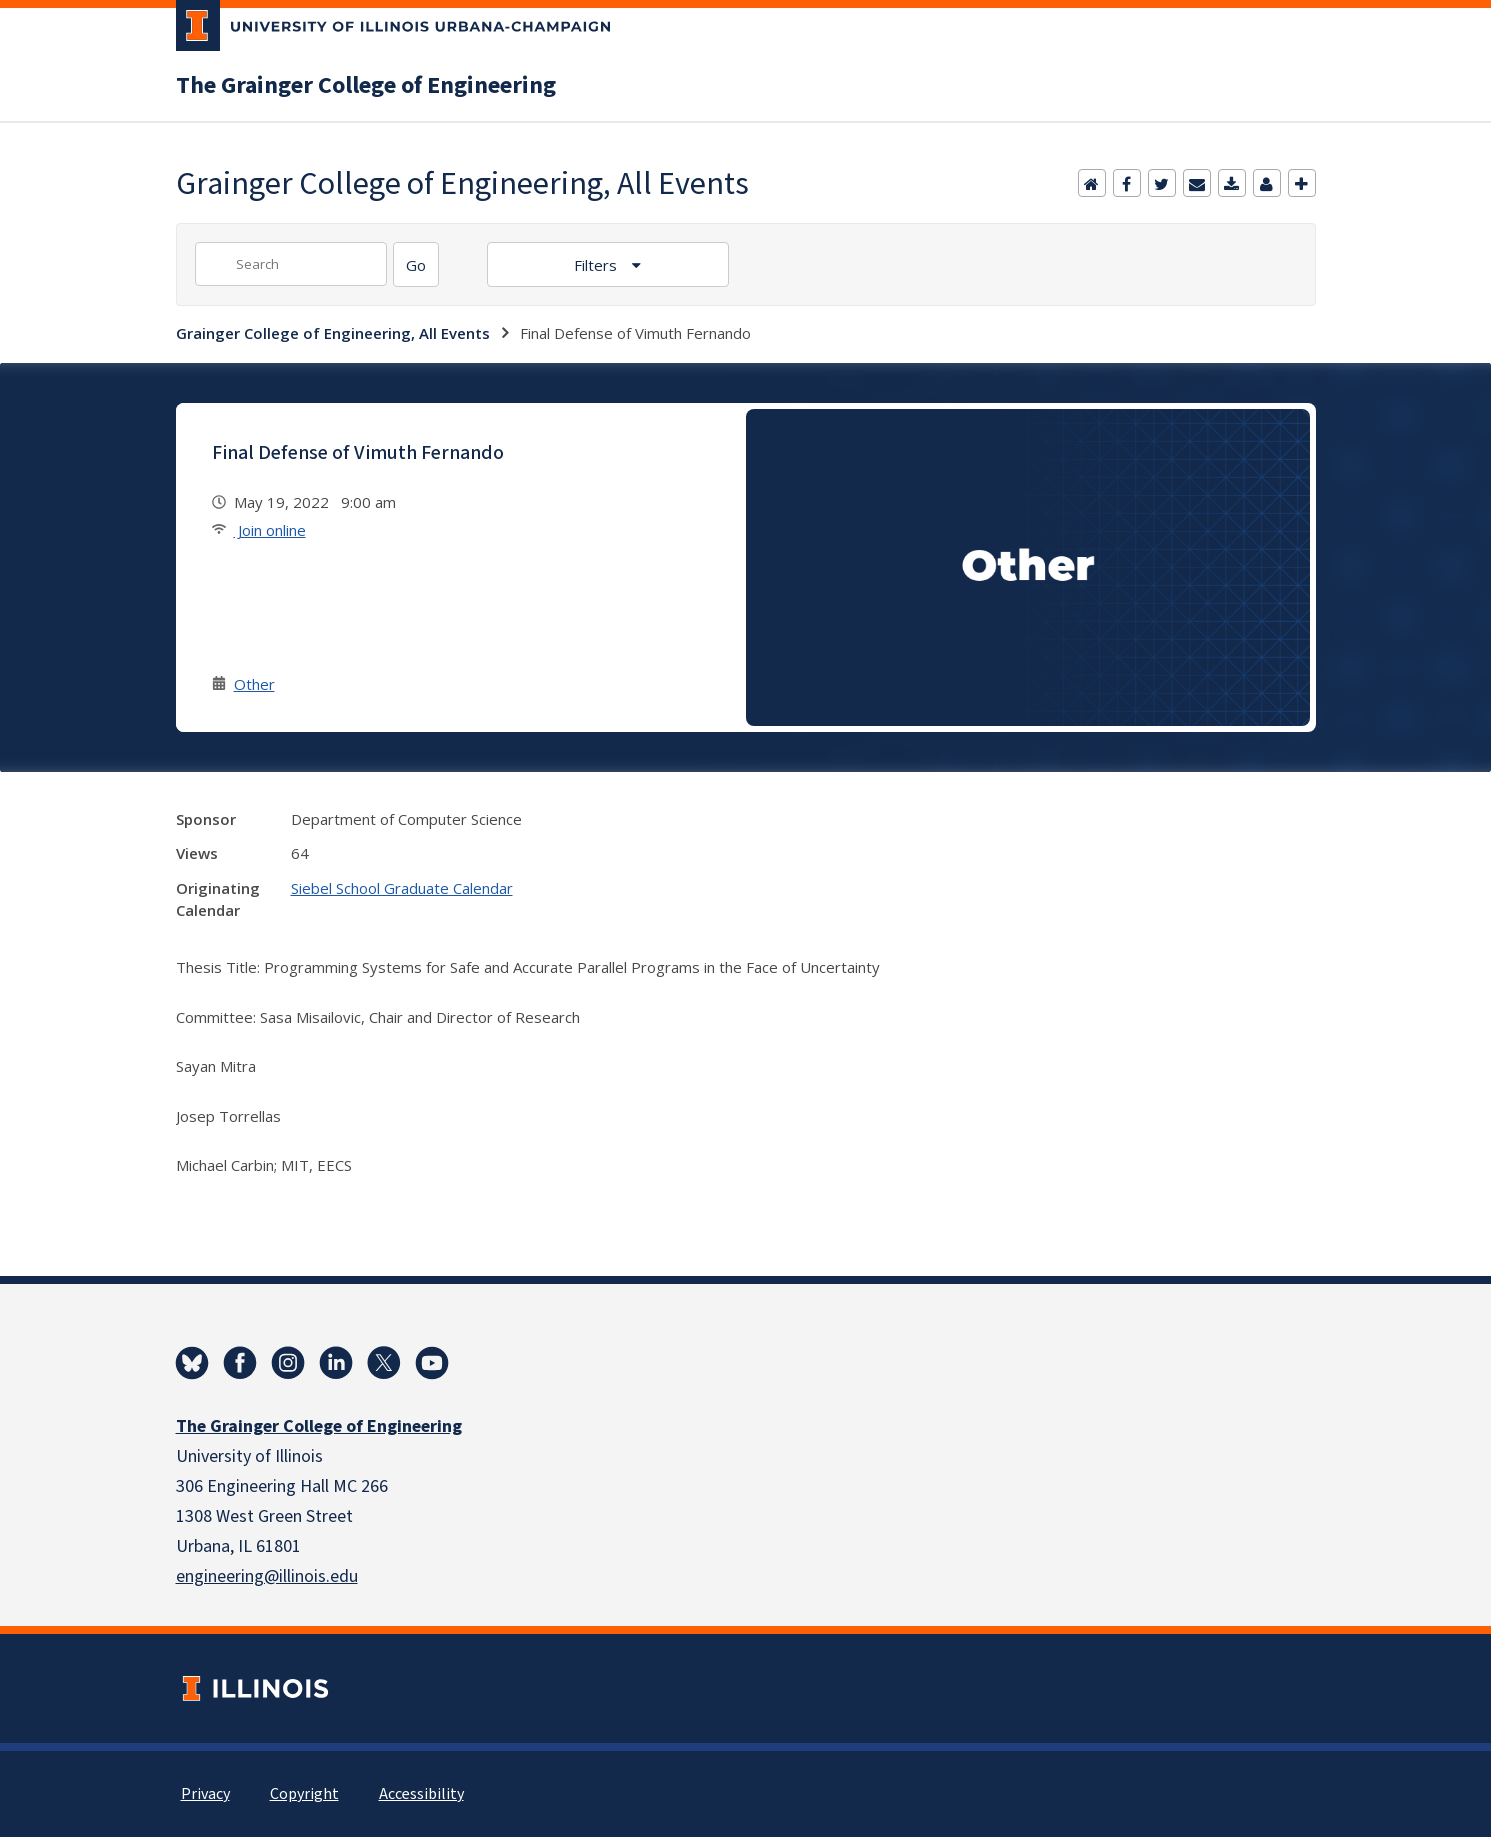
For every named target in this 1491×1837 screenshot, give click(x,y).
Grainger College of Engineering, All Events (333, 333)
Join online (270, 530)
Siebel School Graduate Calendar (402, 888)
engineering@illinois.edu (267, 1576)
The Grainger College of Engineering (366, 86)
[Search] (416, 264)
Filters (597, 265)
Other (254, 684)
